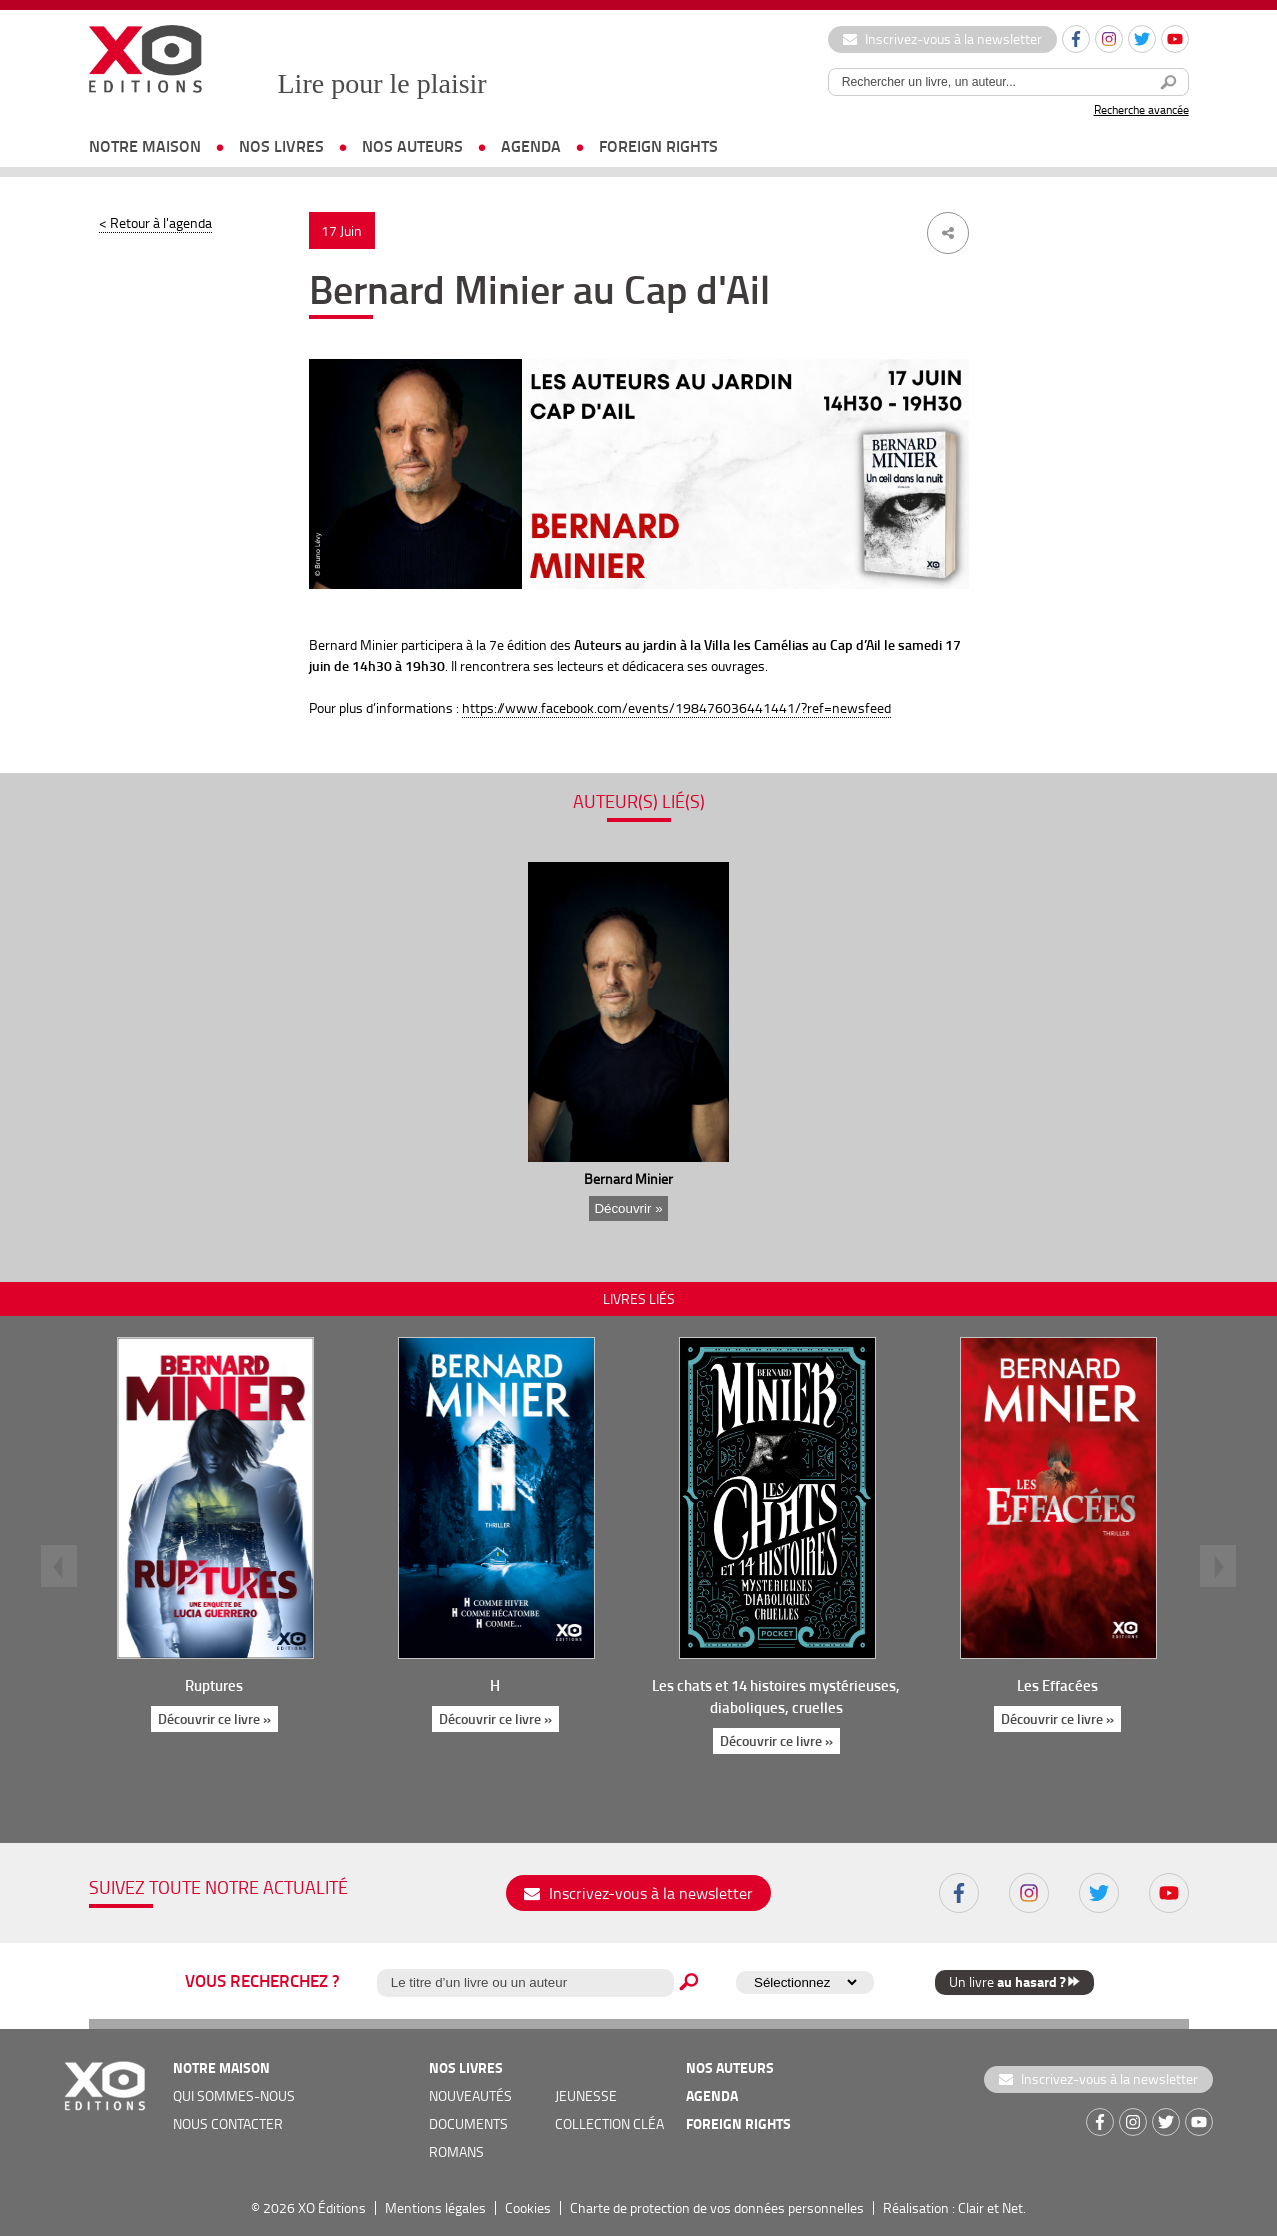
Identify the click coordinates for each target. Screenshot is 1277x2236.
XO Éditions (332, 2207)
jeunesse (586, 2095)
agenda (531, 145)
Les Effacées (1057, 1685)
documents (468, 2123)
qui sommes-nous (234, 2095)
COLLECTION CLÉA (609, 2123)
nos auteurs (412, 145)
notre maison (145, 145)
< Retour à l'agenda (155, 222)
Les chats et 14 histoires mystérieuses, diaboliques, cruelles (776, 1696)
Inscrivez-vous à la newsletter (942, 38)
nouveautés (470, 2095)
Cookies (528, 2207)
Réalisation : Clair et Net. (954, 2207)
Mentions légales (435, 2207)
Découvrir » (628, 1208)
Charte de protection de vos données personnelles (717, 2207)
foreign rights (658, 145)
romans (456, 2151)
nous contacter (228, 2123)
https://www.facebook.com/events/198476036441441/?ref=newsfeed (676, 707)
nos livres (281, 145)
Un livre (1014, 1981)
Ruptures (214, 1685)
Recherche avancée (1141, 109)
